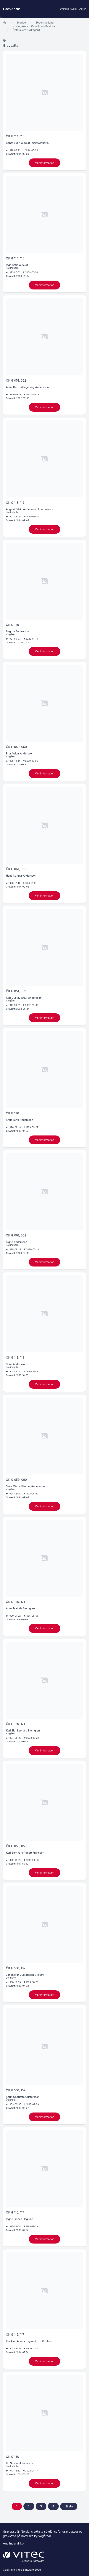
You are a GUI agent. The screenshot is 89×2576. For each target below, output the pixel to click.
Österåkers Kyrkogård (26, 30)
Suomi (73, 8)
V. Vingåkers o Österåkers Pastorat (34, 26)
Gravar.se (11, 9)
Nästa (69, 2506)
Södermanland (44, 22)
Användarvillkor (14, 2543)
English (82, 8)
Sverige (21, 22)
